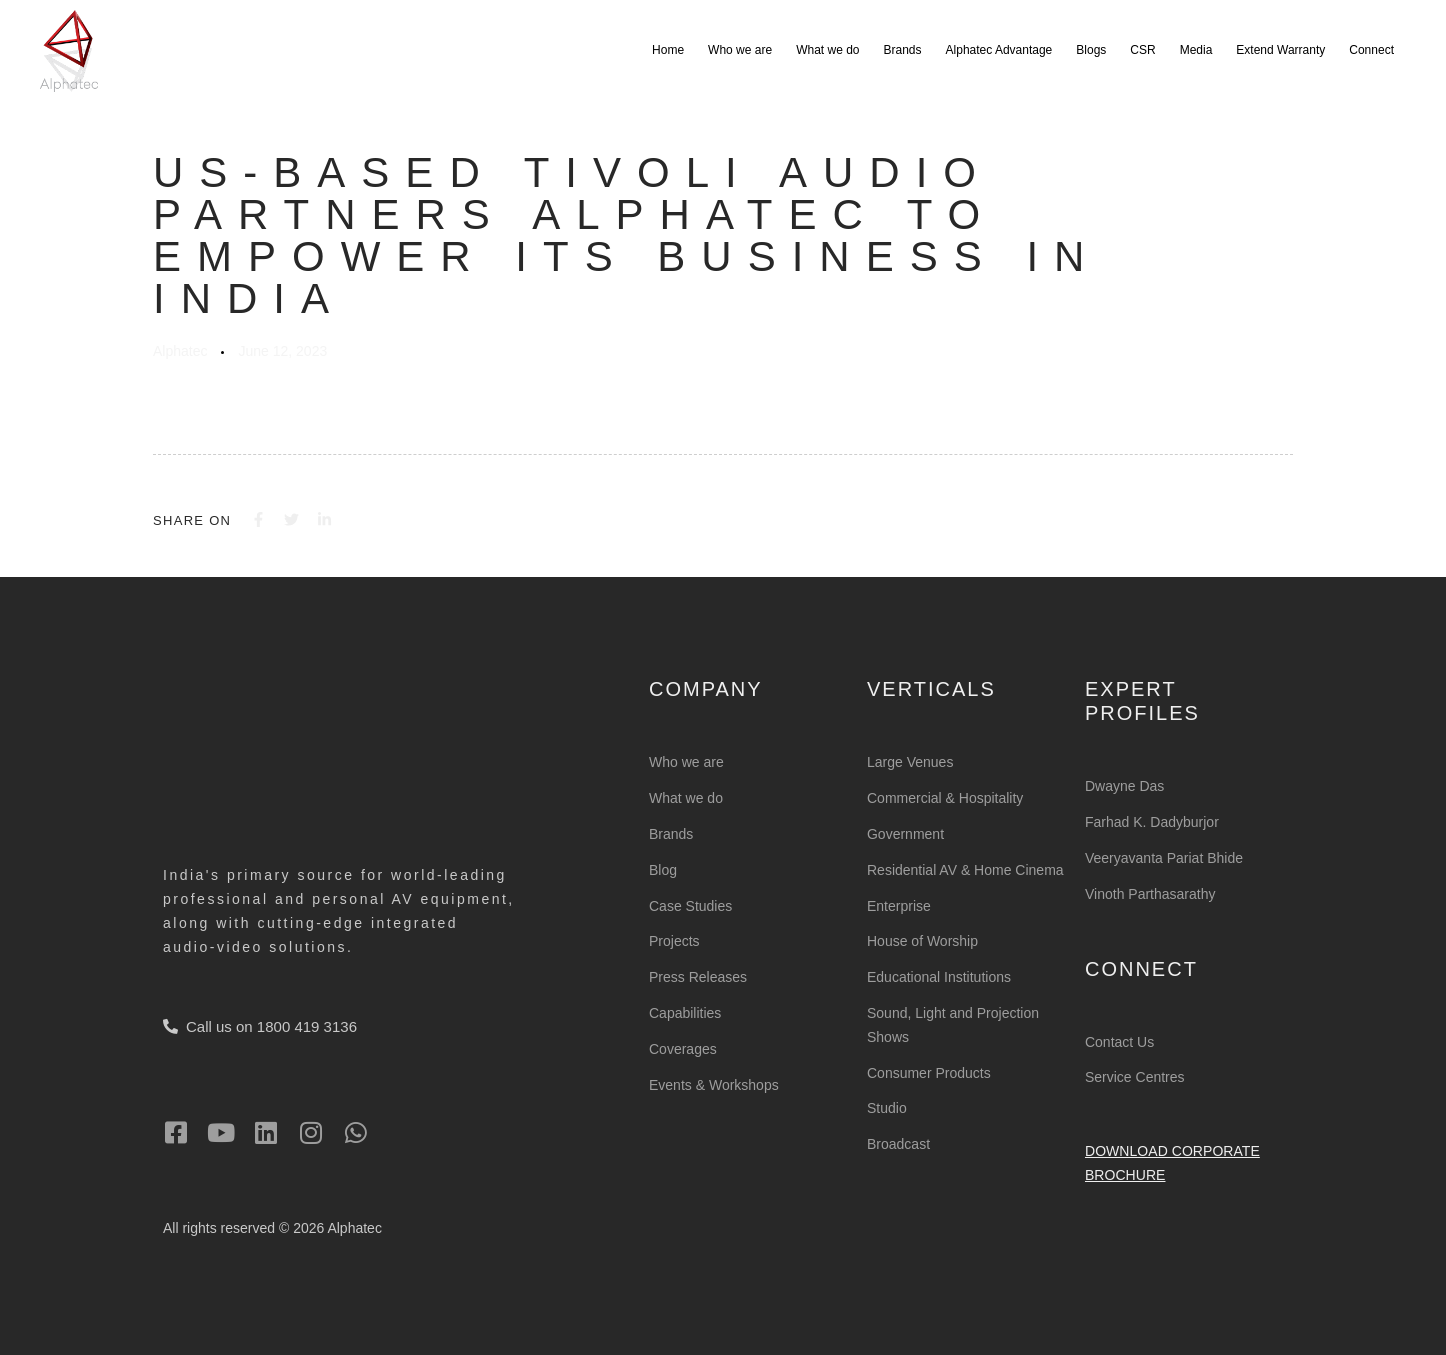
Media (1196, 50)
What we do (827, 50)
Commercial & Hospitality (945, 798)
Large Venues (910, 762)
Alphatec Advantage (999, 50)
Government (905, 834)
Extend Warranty (1280, 50)
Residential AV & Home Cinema (965, 869)
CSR (1142, 50)
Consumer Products (929, 1072)
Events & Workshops (714, 1084)
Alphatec (180, 351)
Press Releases (698, 977)
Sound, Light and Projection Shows (953, 1025)
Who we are (740, 50)
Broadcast (898, 1144)
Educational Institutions (939, 977)
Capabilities (685, 1013)
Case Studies (690, 905)
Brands (903, 50)
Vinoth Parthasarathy (1150, 893)
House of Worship (922, 941)
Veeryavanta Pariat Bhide (1164, 858)
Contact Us (1119, 1041)
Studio (887, 1108)
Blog (663, 869)
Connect (1371, 50)
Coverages (683, 1048)
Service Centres (1135, 1077)
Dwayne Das (1124, 786)
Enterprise (899, 905)
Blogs (1091, 50)
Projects (674, 941)
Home (668, 50)
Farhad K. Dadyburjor (1152, 822)
